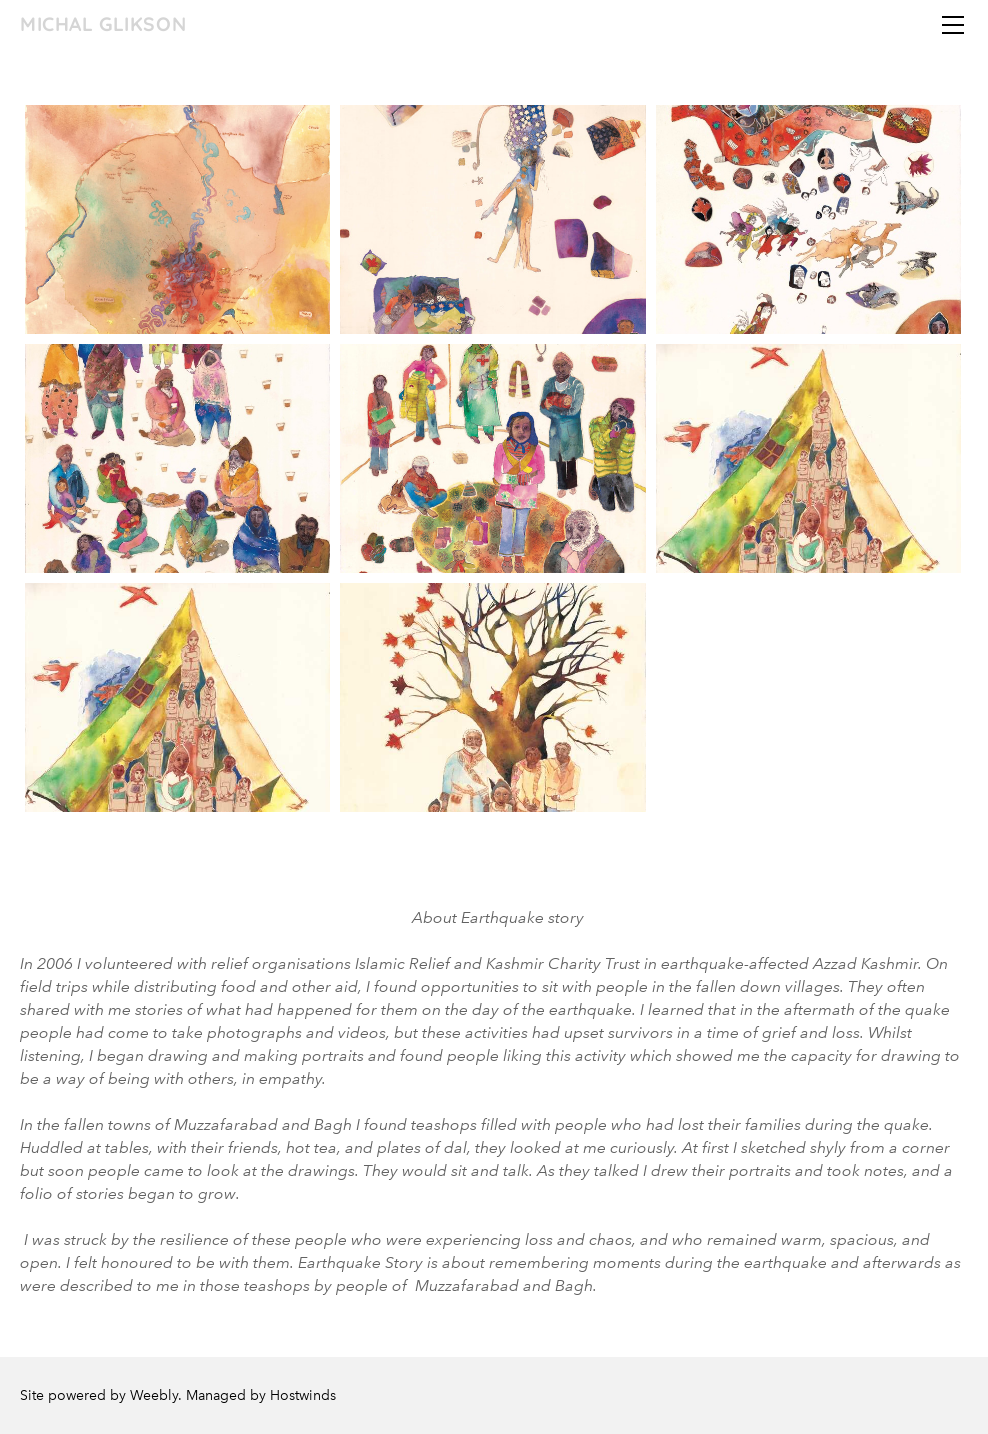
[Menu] (953, 25)
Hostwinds (303, 1395)
